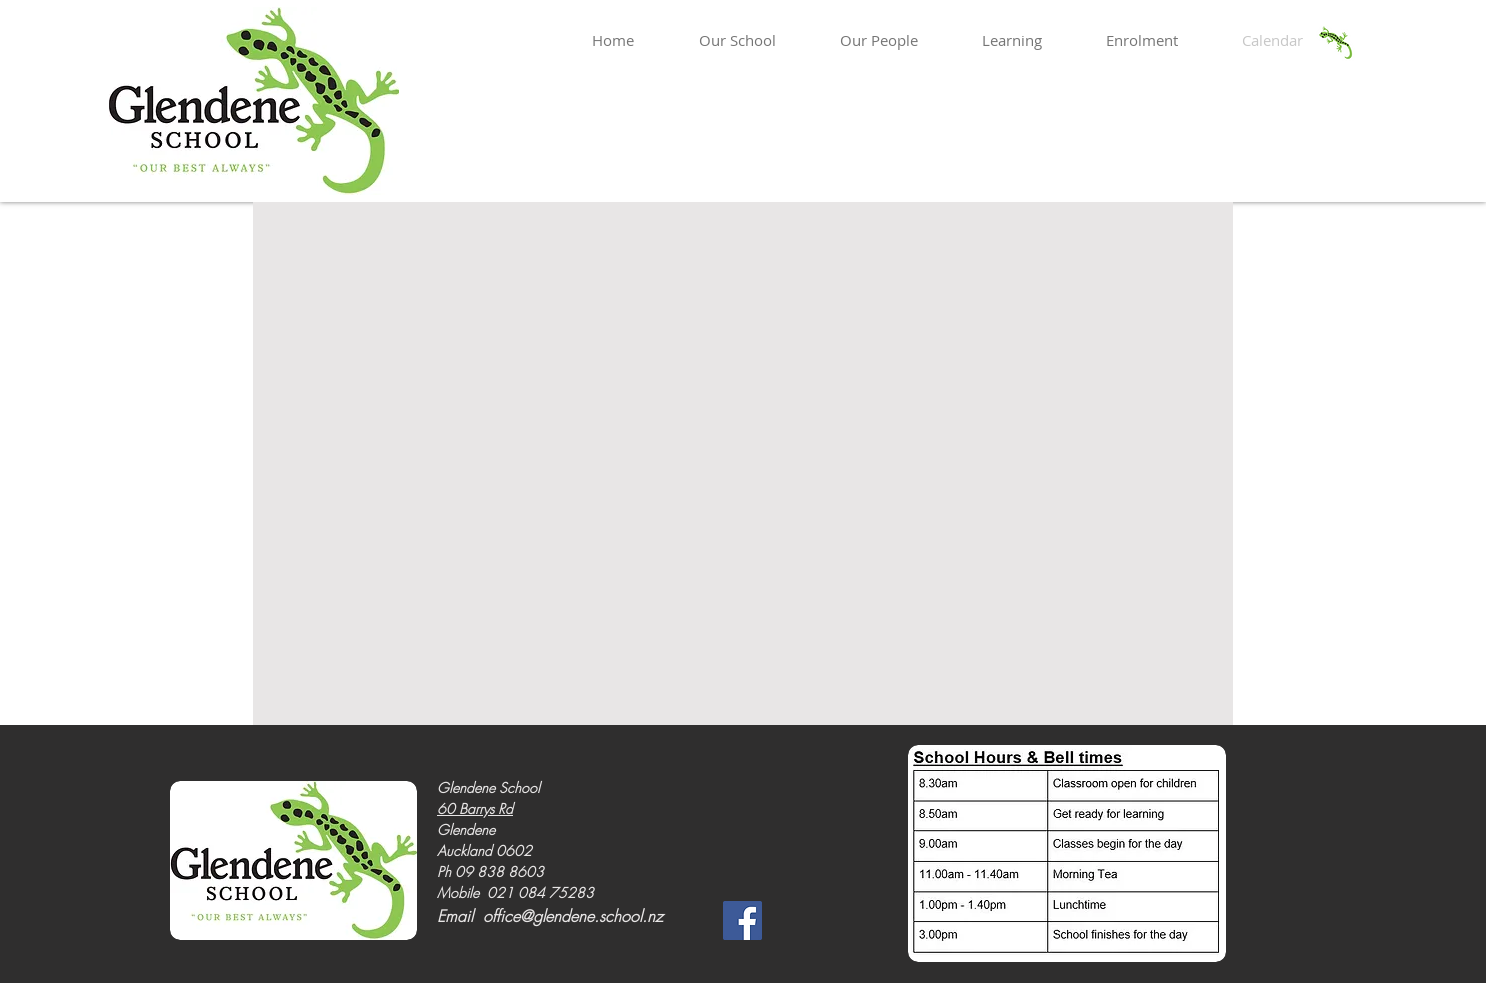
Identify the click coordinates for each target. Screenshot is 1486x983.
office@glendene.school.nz (573, 916)
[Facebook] (742, 920)
